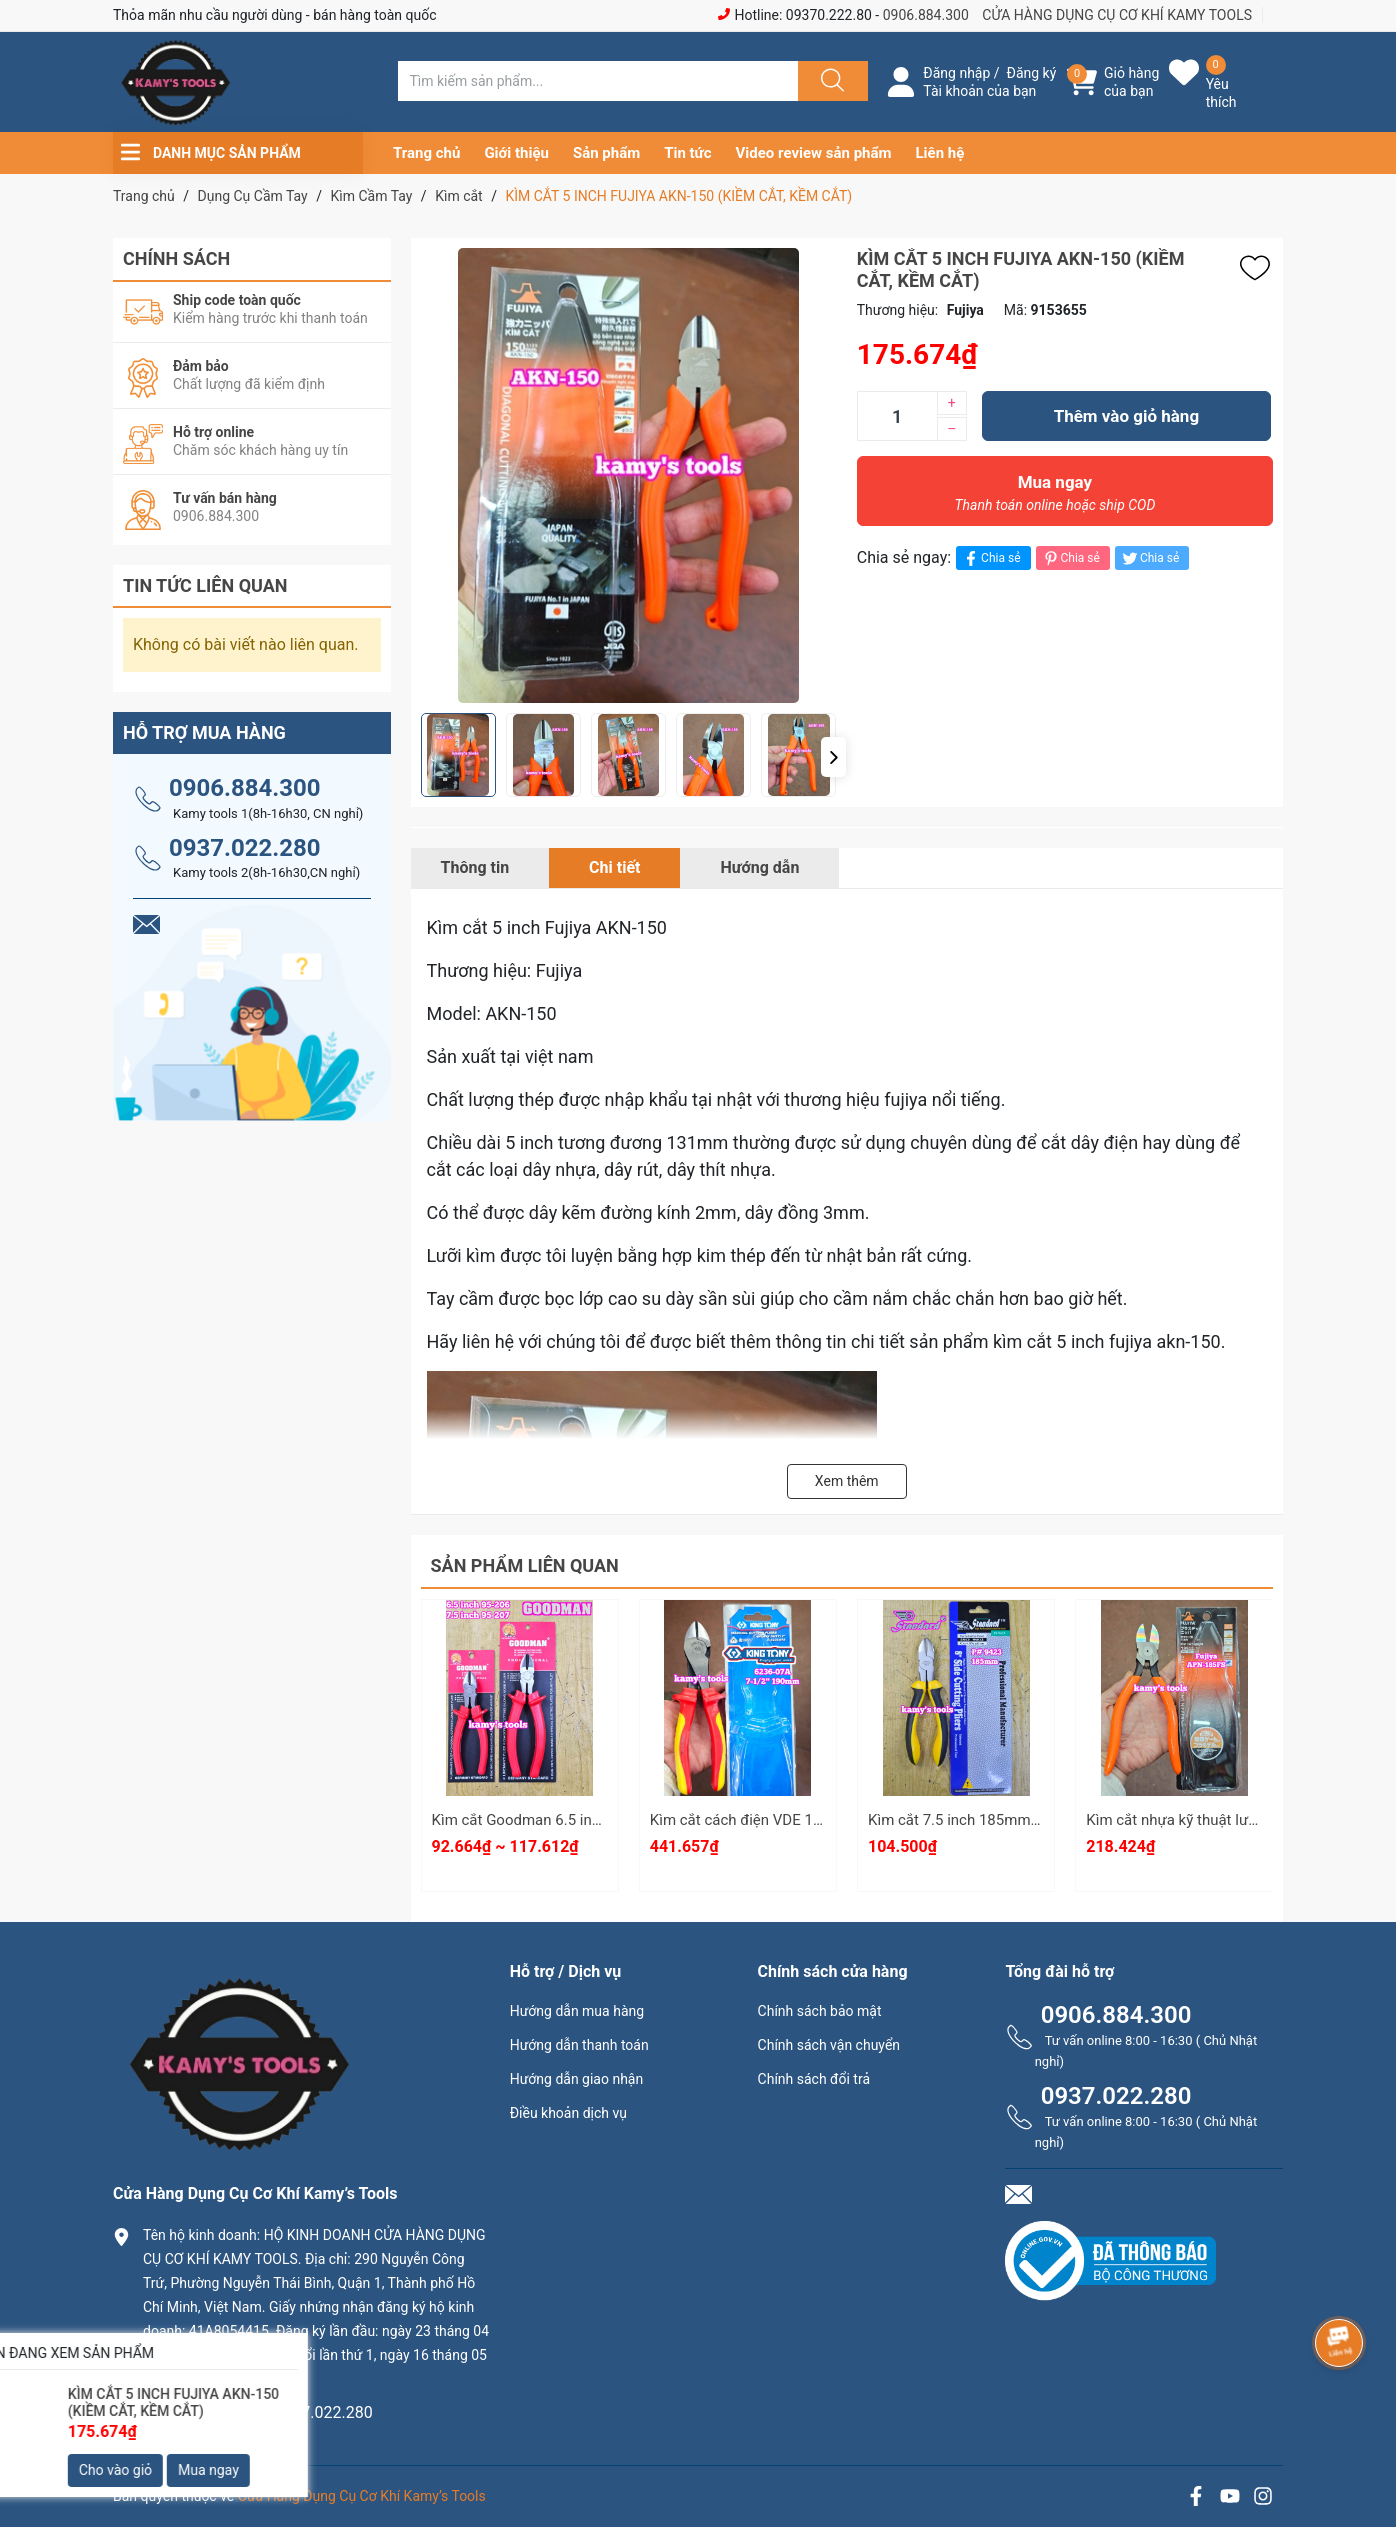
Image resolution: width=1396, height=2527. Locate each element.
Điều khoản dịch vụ (568, 2113)
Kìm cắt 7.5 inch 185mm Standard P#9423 (1009, 1820)
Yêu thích (1221, 93)
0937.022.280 (245, 848)
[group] (629, 475)
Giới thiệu (516, 153)
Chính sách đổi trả (814, 2079)
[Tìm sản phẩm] (598, 81)
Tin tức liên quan (205, 585)
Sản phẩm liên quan (525, 1565)
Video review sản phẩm (814, 153)
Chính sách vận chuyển (829, 2045)
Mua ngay (1055, 498)
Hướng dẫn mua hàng (577, 2011)
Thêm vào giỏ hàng (1126, 416)
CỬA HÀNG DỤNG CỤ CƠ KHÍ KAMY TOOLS (1117, 15)
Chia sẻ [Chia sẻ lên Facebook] (990, 558)
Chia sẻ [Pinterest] (1070, 558)
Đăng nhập (956, 73)
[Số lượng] (897, 416)
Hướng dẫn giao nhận (577, 2079)
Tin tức (687, 153)
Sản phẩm (606, 153)
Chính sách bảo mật (820, 2011)
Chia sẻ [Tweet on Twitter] (1149, 558)
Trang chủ (426, 153)
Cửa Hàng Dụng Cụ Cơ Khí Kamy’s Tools (362, 2496)
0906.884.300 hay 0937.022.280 (258, 2412)
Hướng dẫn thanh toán (579, 2045)
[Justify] (830, 81)
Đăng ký (1032, 73)
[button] (833, 757)
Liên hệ (940, 153)
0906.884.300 (926, 15)
